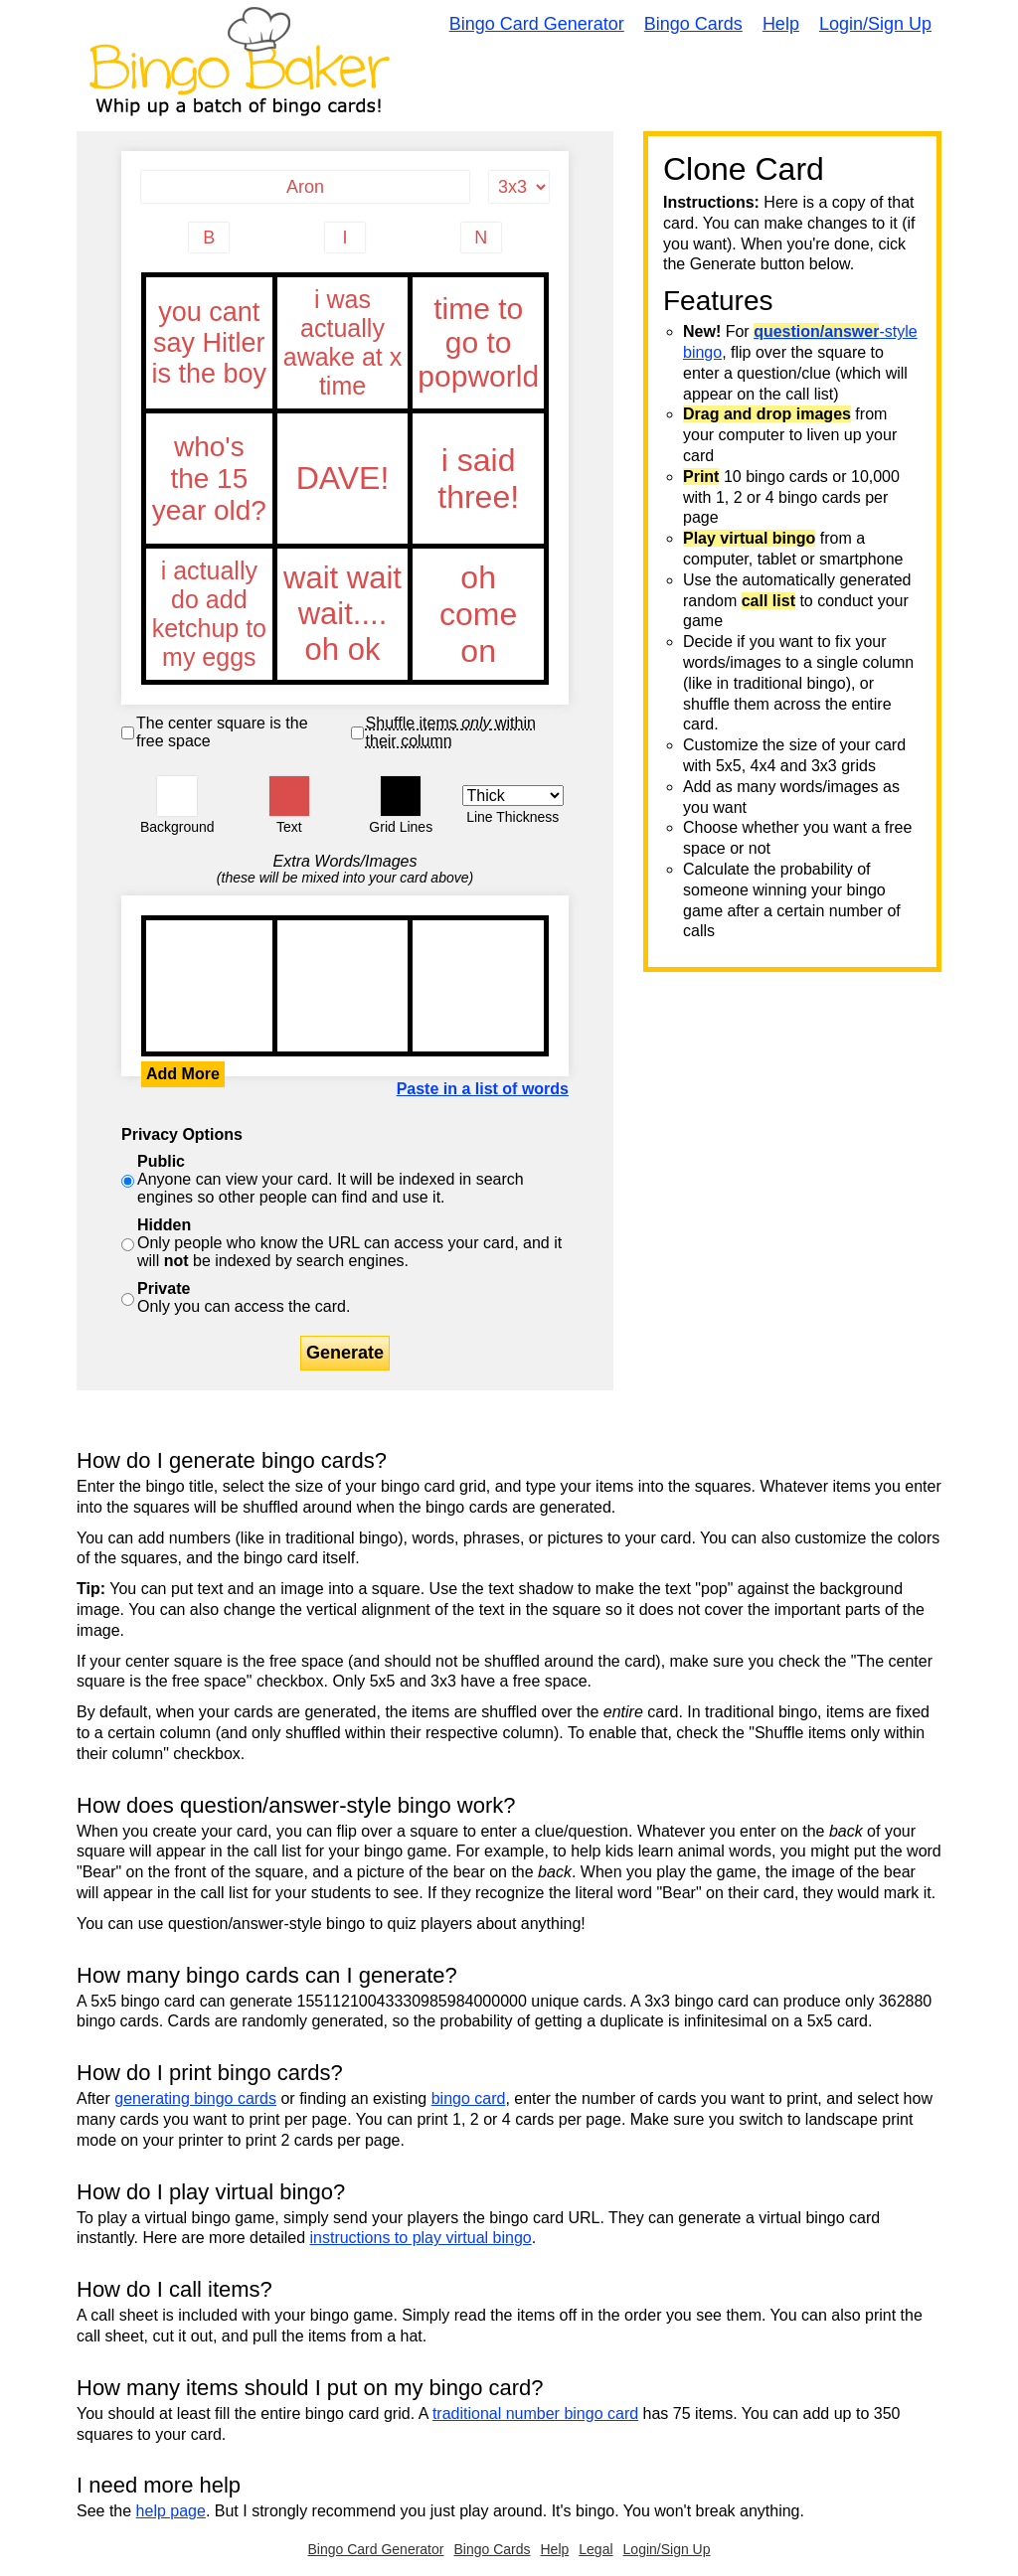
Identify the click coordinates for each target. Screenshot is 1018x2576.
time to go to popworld (478, 342)
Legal (595, 2549)
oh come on (478, 614)
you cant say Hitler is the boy (209, 342)
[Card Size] (519, 187)
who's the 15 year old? (209, 479)
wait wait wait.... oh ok (343, 614)
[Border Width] (513, 795)
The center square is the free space (222, 732)
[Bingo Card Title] (305, 187)
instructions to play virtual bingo (420, 2237)
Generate (345, 1353)
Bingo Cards (693, 24)
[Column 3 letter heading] (481, 237)
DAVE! (343, 479)
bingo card (468, 2098)
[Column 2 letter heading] (345, 237)
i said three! (478, 479)
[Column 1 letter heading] (209, 237)
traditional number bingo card (535, 2413)
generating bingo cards (195, 2098)
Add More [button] (183, 1073)
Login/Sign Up (875, 24)
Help (781, 24)
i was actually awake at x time (343, 342)
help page (171, 2510)
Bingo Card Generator (536, 24)
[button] (177, 796)
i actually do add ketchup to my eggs (209, 614)
